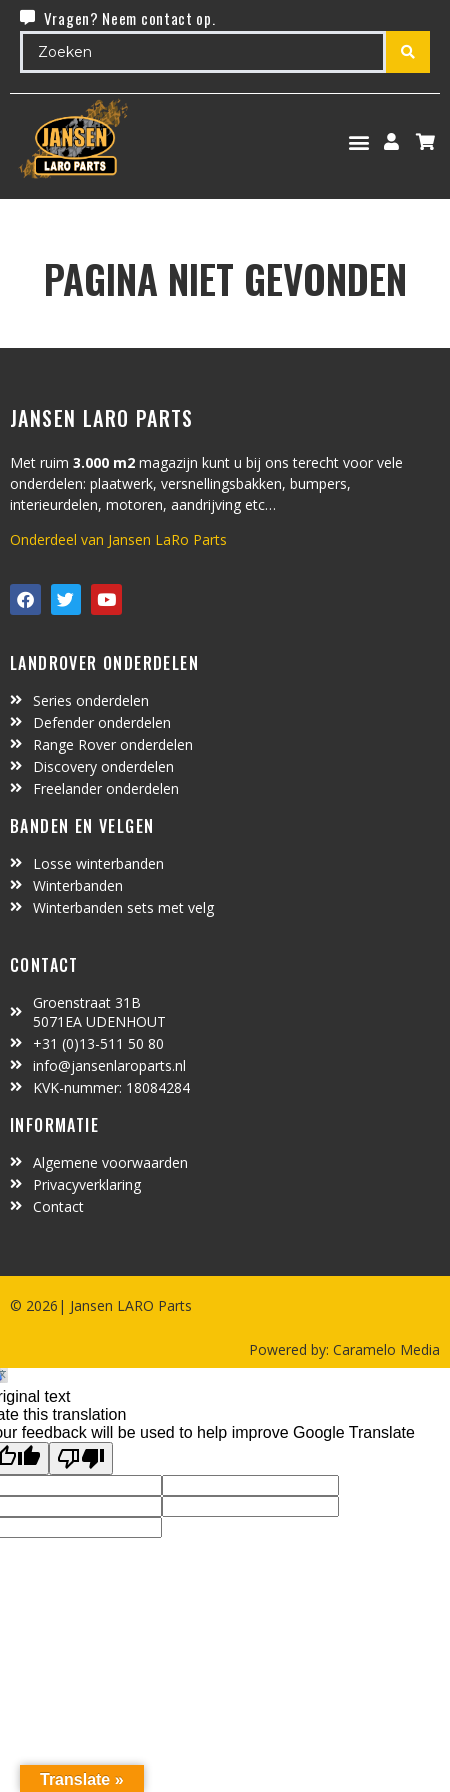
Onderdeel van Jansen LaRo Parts (118, 539)
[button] (359, 141)
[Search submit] (408, 52)
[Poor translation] (81, 1458)
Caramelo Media (384, 1349)
